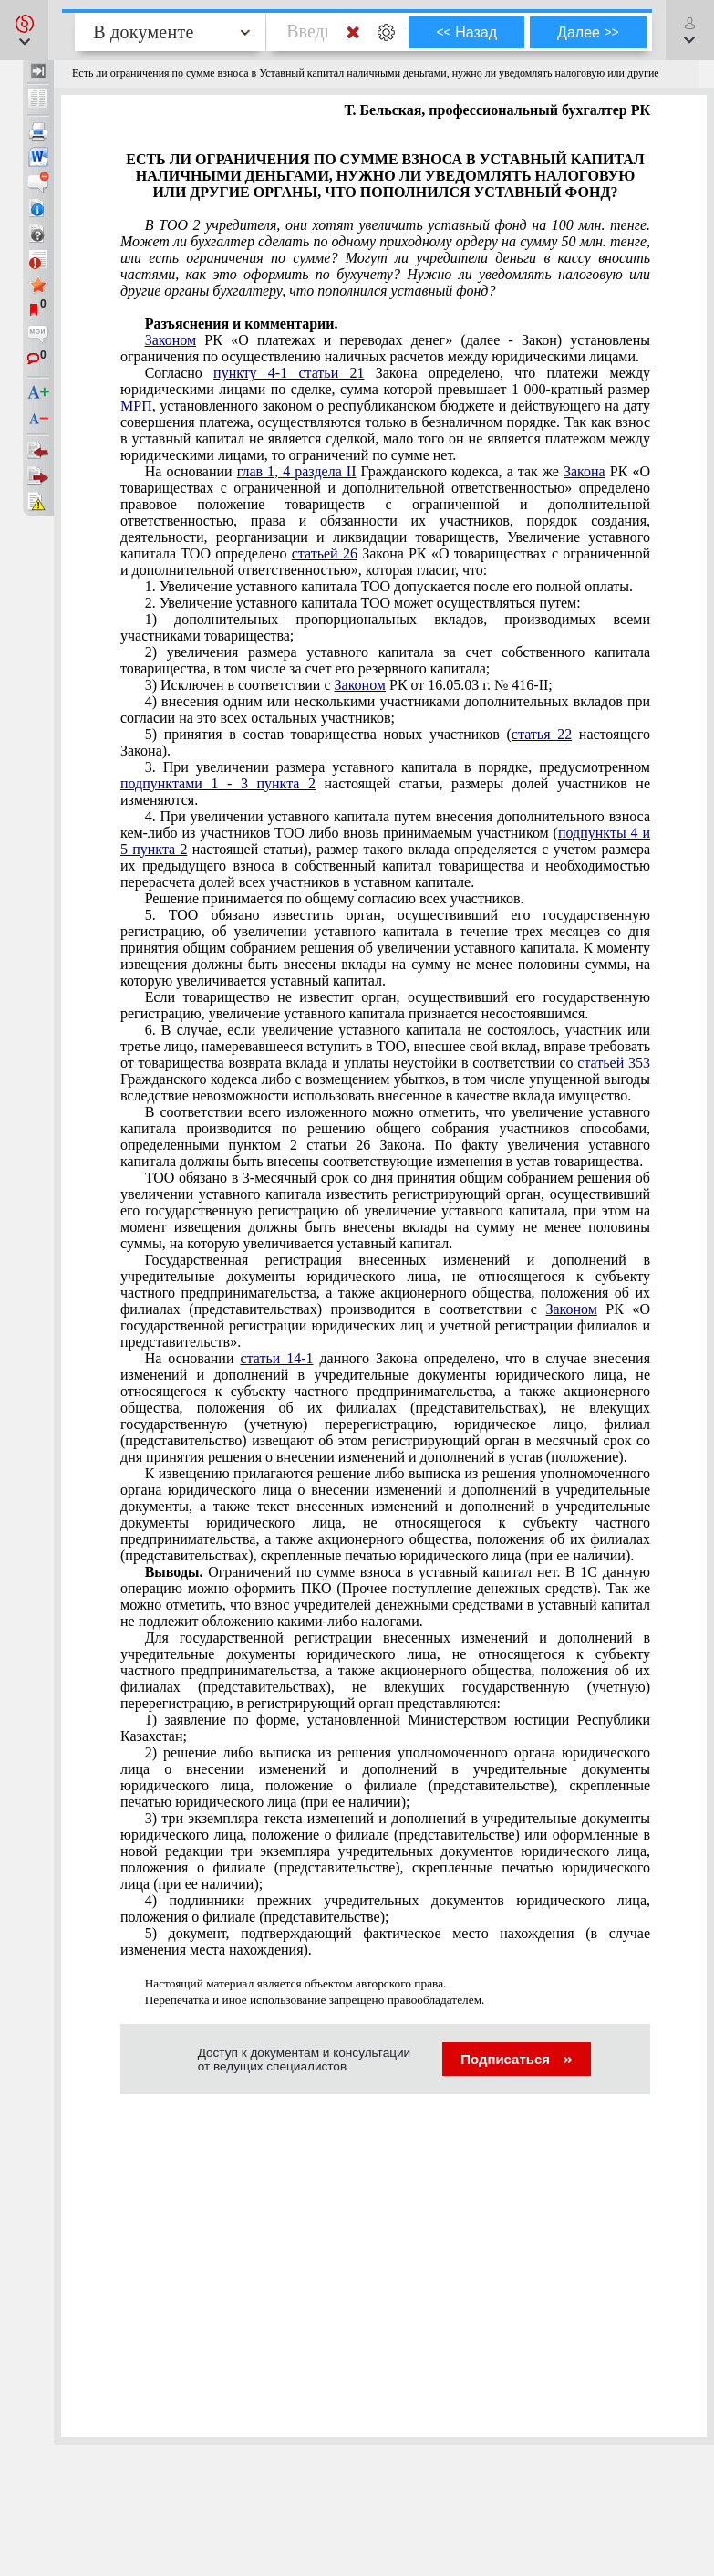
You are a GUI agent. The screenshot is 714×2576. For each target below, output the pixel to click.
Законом (170, 340)
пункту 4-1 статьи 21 (288, 373)
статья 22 (542, 734)
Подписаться (516, 2059)
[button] (24, 30)
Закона (584, 471)
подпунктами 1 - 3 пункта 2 (218, 783)
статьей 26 (324, 553)
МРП (136, 405)
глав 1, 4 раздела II (297, 471)
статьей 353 (613, 1062)
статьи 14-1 (276, 1358)
